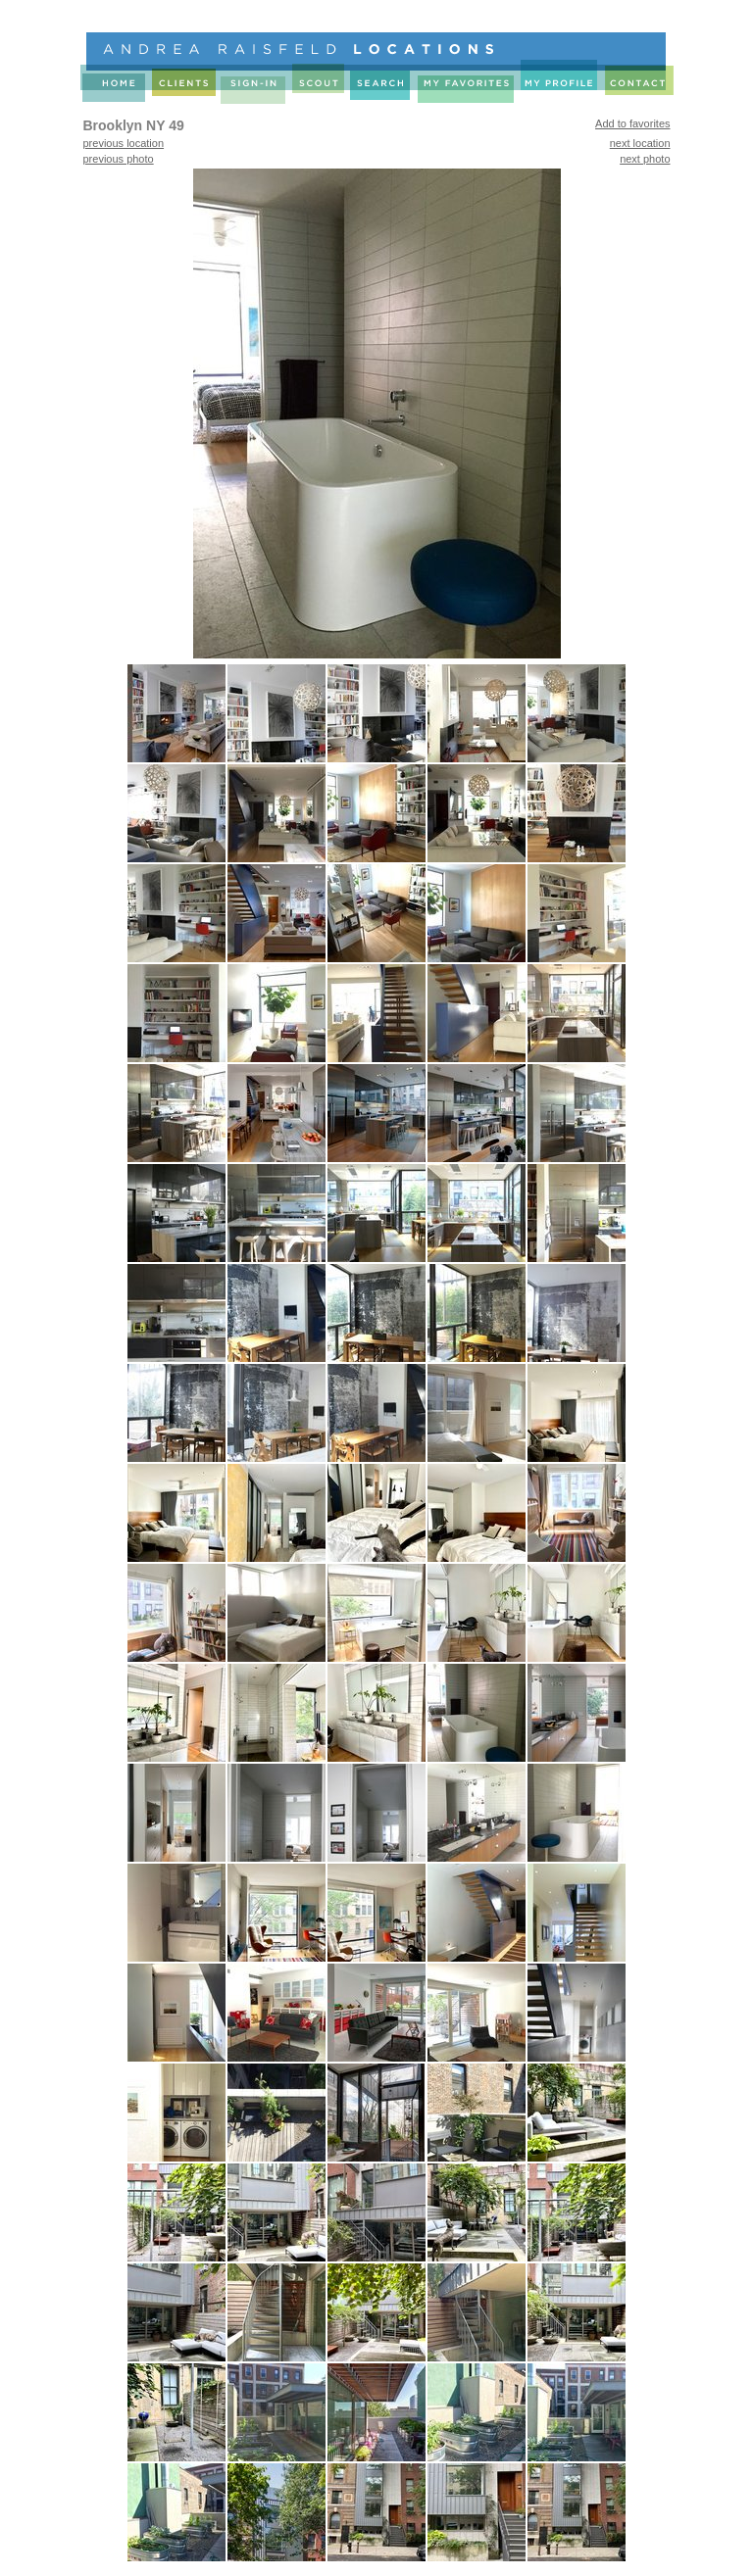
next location (640, 143)
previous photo (118, 159)
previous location (124, 143)
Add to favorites (632, 123)
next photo (645, 159)
